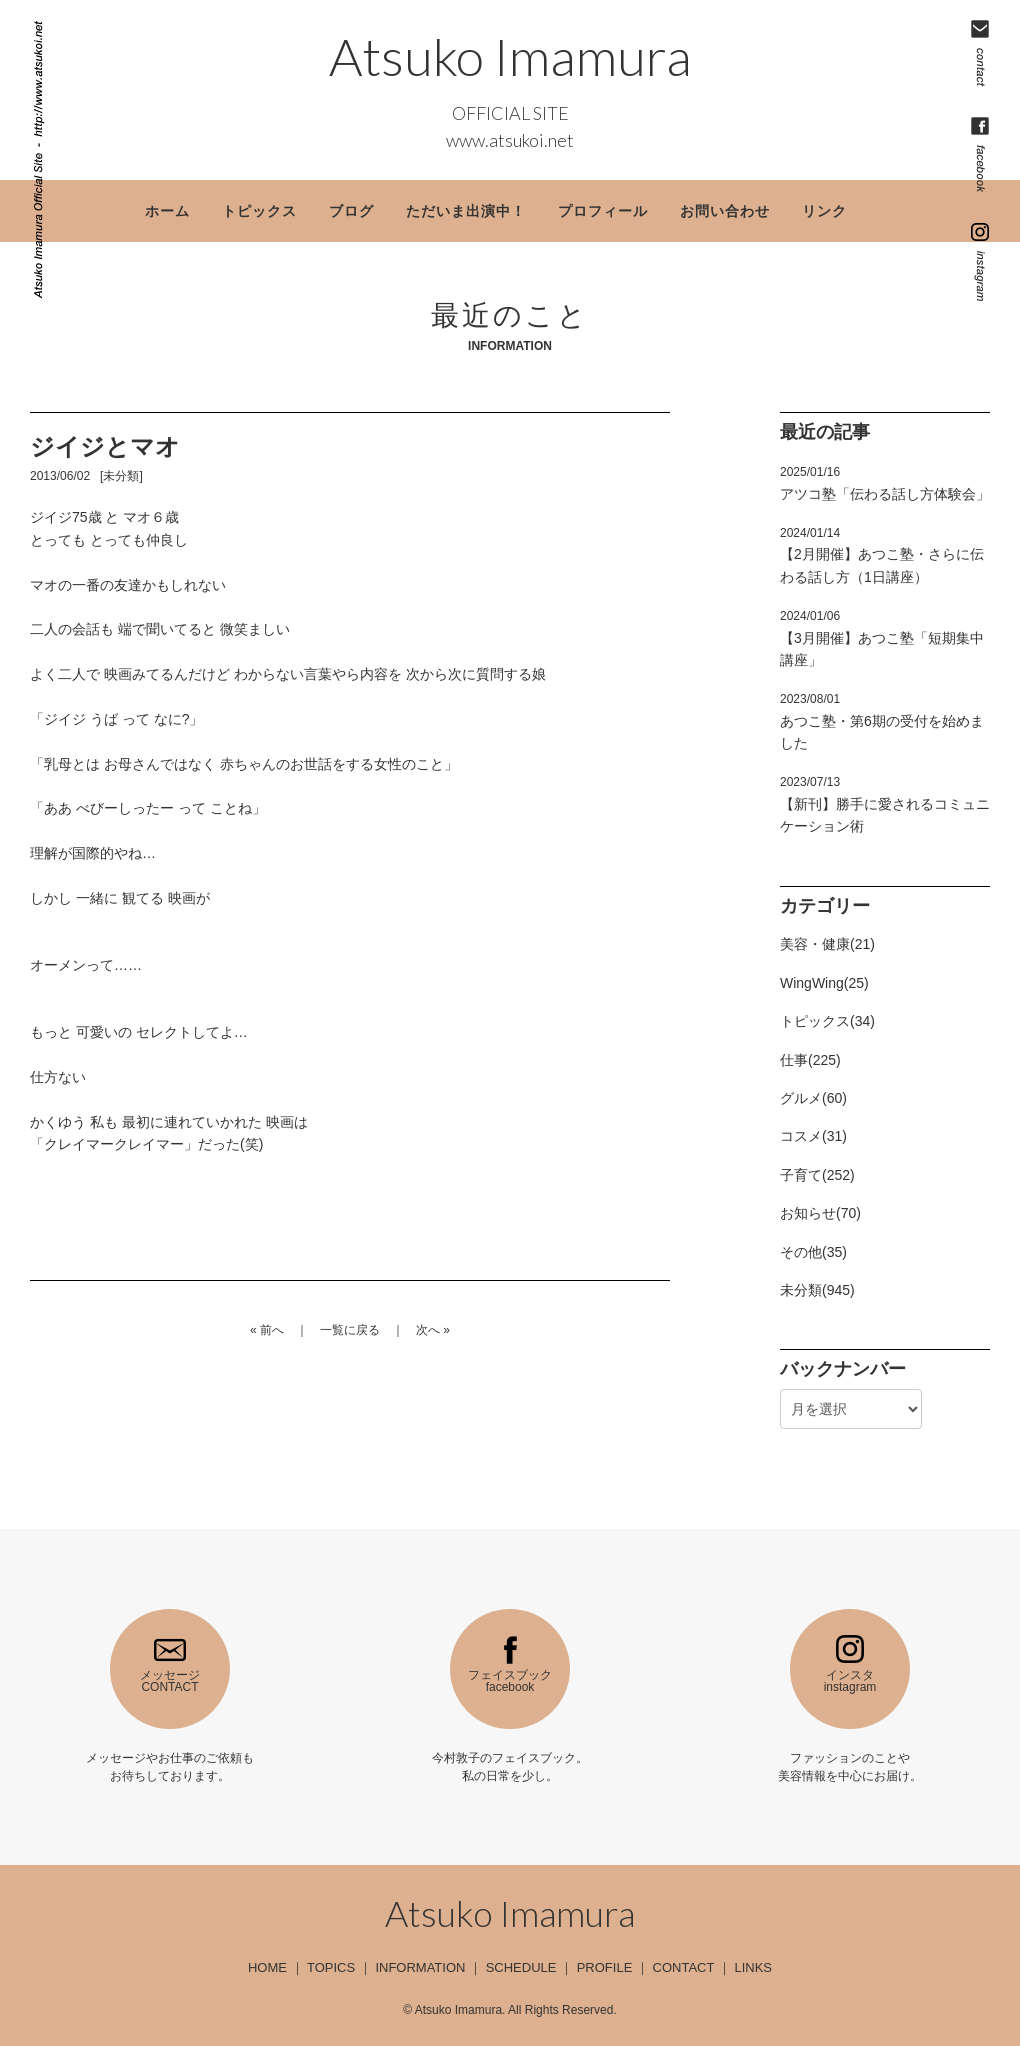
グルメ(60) (813, 1098)
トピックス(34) (827, 1021)
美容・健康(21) (827, 944)
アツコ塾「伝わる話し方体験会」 (885, 483)
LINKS (753, 1967)
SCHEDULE (521, 1967)
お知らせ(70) (820, 1213)
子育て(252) (817, 1175)
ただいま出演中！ (466, 211)
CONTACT (684, 1967)
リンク (824, 211)
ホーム (167, 211)
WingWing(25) (824, 983)
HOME (267, 1967)
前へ (272, 1330)
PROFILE (605, 1967)
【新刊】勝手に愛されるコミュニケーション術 (885, 804)
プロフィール (603, 211)
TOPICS (331, 1967)
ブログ (351, 211)
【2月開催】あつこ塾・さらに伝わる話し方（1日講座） (882, 555)
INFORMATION (420, 1967)
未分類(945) (817, 1290)
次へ (428, 1330)
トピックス (259, 211)
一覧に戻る (350, 1330)
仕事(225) (810, 1060)
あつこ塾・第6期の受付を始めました (882, 721)
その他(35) (813, 1252)
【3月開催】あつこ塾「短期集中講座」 (882, 638)
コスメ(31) (813, 1136)
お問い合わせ (725, 211)
